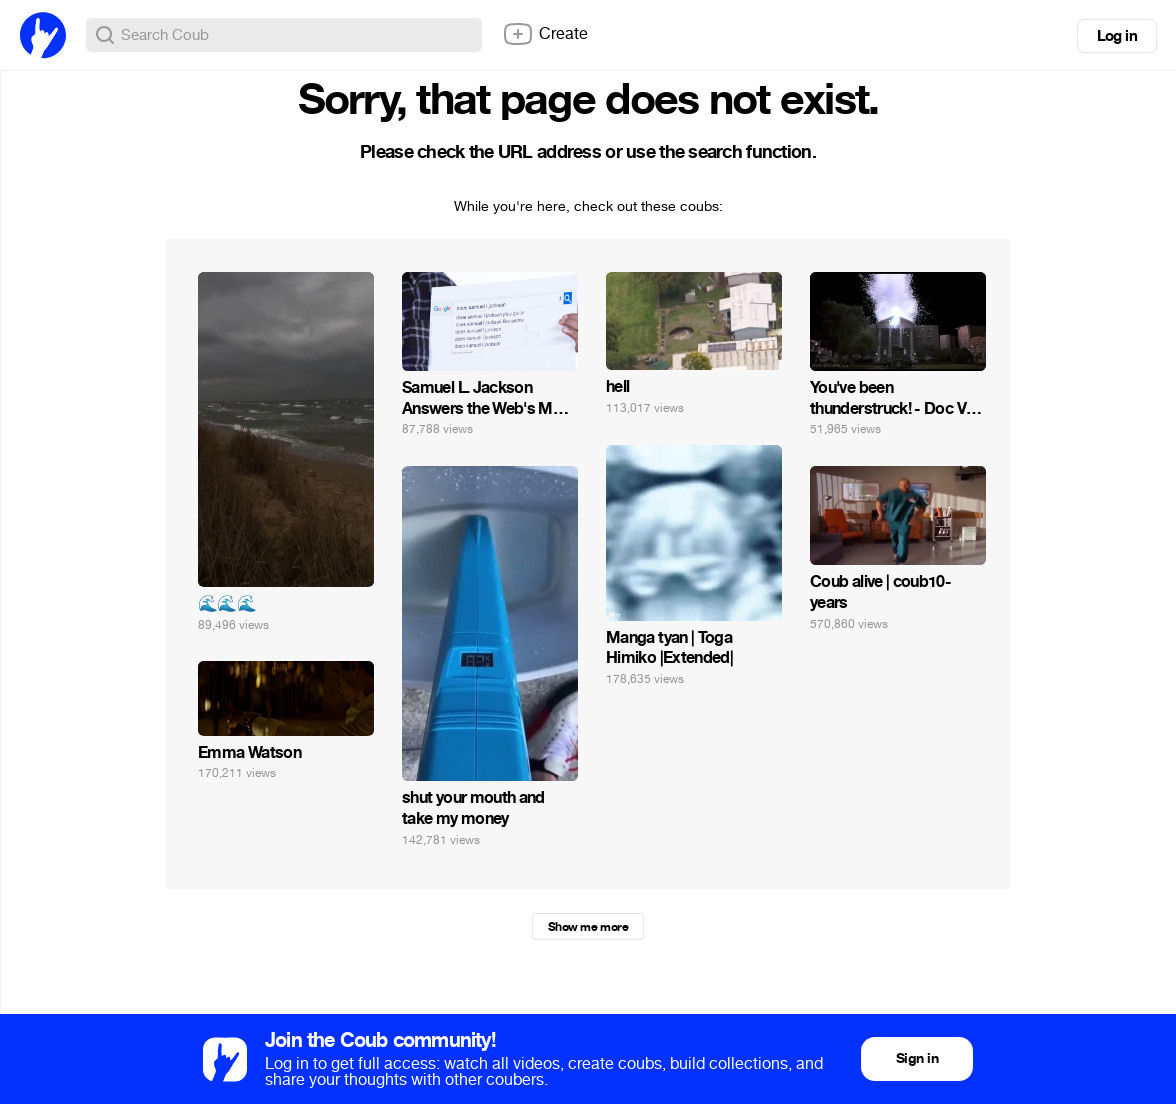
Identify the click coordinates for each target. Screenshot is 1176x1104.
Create (545, 34)
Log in (1117, 36)
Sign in (917, 1058)
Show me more (588, 927)
